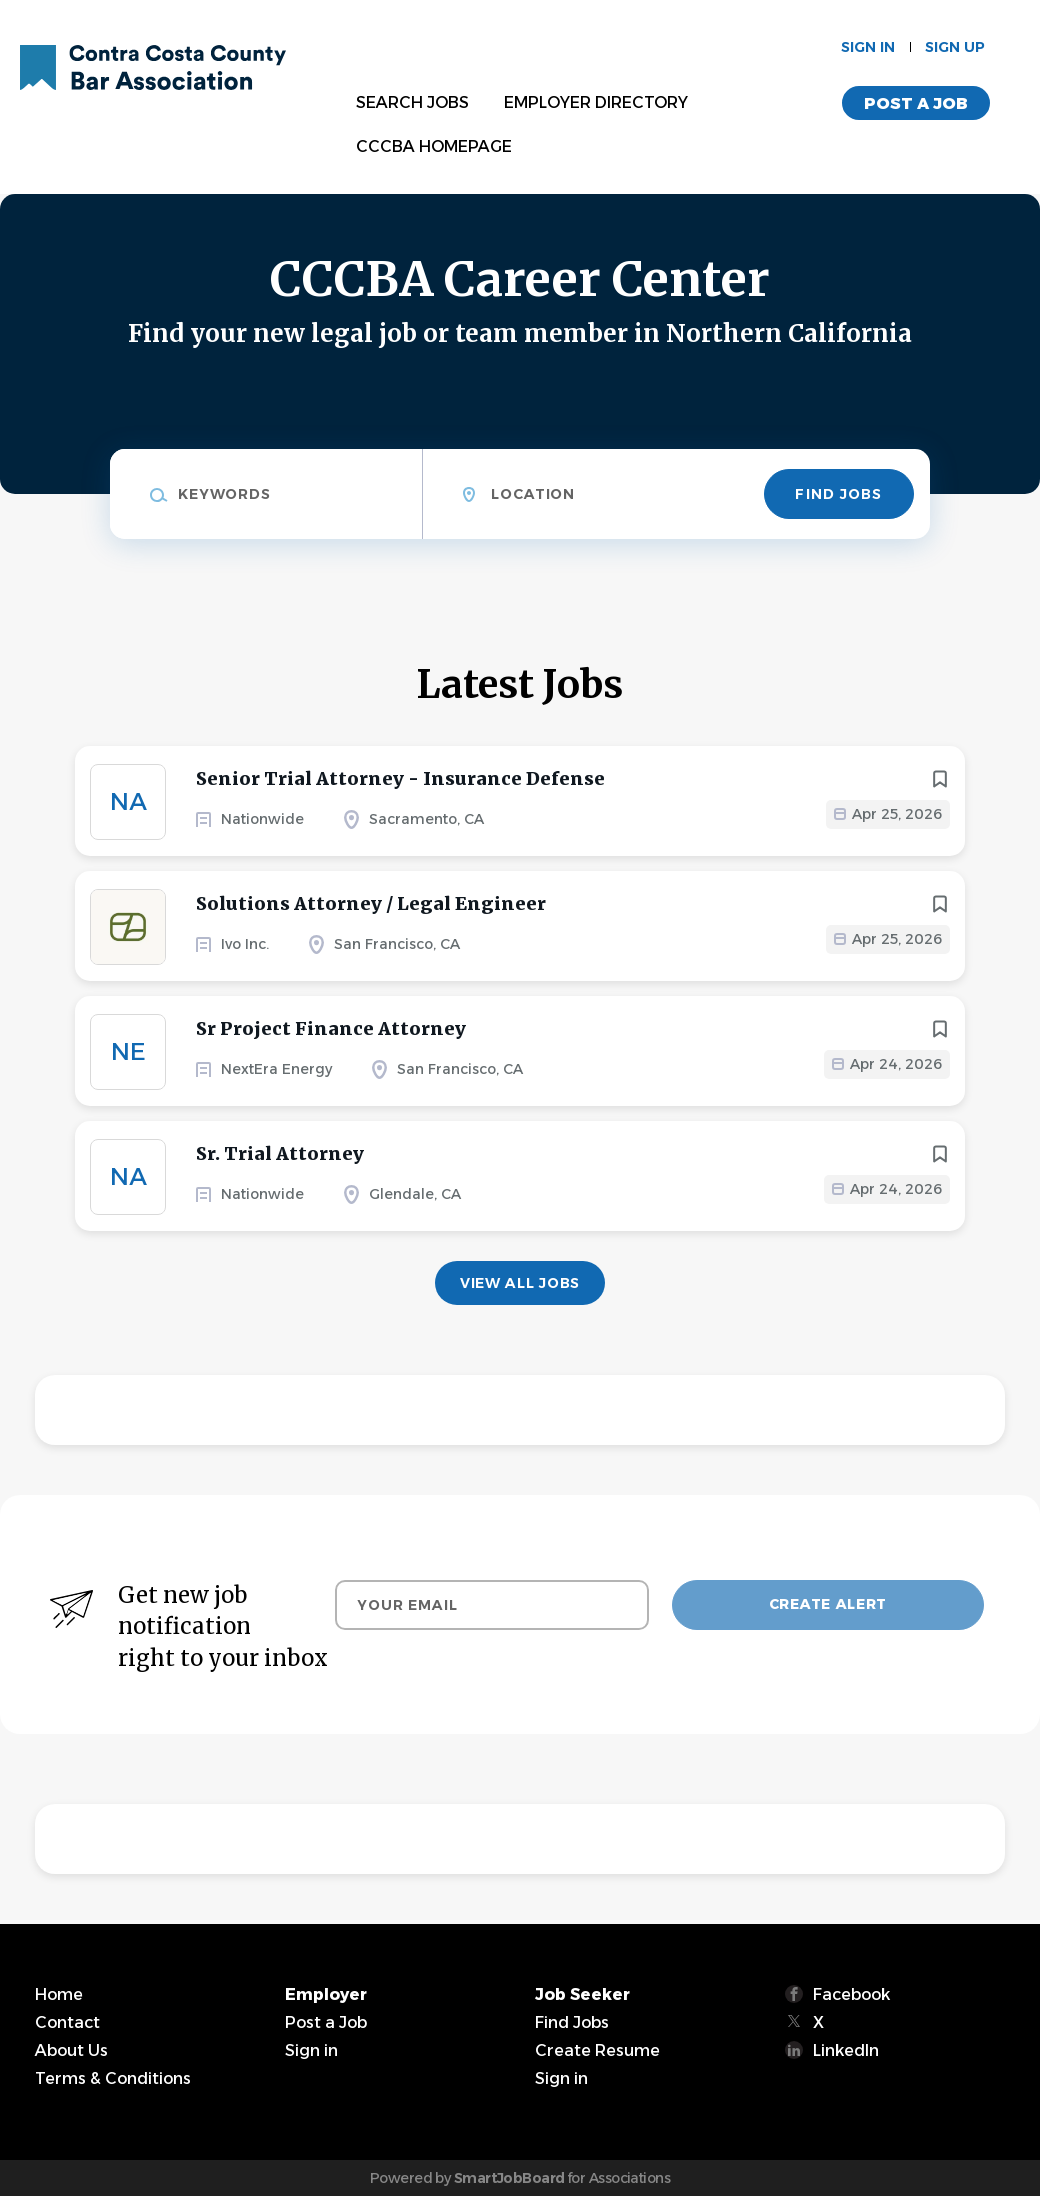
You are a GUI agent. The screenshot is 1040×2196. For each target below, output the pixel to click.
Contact (67, 2022)
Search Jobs (412, 102)
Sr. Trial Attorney (280, 1153)
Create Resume (597, 2050)
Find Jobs (838, 494)
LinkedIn (846, 2050)
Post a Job (916, 103)
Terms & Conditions (113, 2078)
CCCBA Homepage (434, 146)
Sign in (868, 47)
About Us (71, 2050)
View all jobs (520, 1283)
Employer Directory (596, 102)
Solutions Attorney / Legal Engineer (371, 903)
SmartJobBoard (509, 2178)
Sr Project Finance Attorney (331, 1028)
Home (59, 1994)
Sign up (955, 47)
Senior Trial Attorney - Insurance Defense (400, 778)
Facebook (851, 1994)
